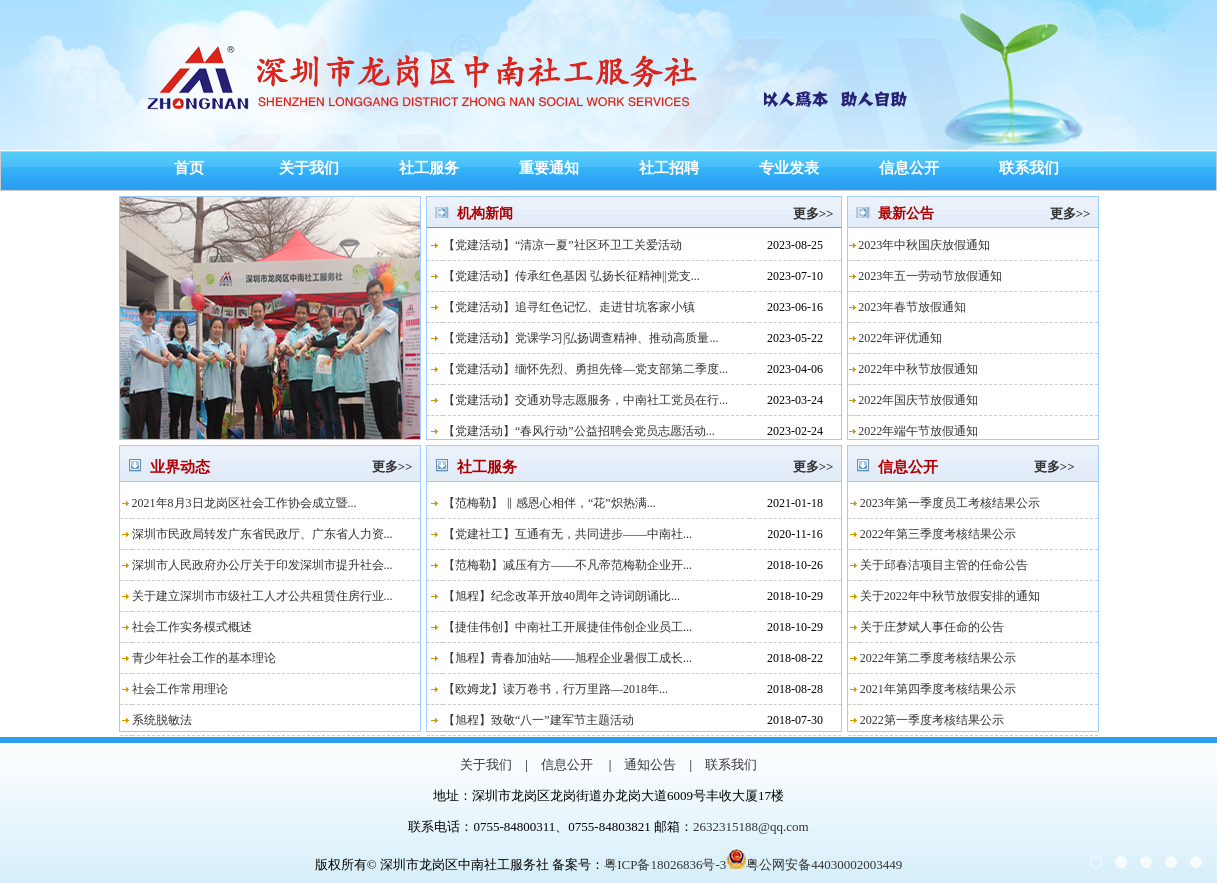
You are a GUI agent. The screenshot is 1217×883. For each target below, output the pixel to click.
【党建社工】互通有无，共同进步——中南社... (567, 534)
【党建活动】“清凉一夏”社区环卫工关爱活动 (562, 245)
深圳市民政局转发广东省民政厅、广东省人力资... (262, 534)
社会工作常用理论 (180, 689)
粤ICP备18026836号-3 (665, 864)
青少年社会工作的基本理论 (204, 658)
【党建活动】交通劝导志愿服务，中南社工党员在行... (585, 400)
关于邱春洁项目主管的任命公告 (944, 565)
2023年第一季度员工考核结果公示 (950, 503)
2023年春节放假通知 (912, 307)
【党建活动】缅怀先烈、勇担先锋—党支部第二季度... (585, 369)
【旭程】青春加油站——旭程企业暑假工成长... (567, 658)
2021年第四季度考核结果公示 (938, 689)
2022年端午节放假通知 (918, 431)
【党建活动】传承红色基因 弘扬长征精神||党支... (571, 276)
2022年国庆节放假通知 (918, 400)
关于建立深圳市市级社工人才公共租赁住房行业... (262, 596)
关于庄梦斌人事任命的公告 (932, 627)
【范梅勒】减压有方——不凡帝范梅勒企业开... (567, 565)
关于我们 (309, 168)
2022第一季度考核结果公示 (932, 720)
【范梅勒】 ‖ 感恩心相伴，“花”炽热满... (549, 503)
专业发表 (789, 168)
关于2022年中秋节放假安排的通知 (950, 596)
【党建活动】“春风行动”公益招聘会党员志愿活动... (579, 431)
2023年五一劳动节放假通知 (930, 276)
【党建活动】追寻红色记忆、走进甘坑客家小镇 (569, 307)
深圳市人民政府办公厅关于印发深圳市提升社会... (262, 565)
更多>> (811, 213)
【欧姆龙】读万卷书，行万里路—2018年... (555, 689)
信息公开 (909, 168)
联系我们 (1029, 168)
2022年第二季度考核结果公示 (938, 658)
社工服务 (429, 168)
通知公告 (650, 764)
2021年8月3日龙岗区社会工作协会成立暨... (244, 503)
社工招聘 (669, 168)
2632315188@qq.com (751, 826)
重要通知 (549, 168)
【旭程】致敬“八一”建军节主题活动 (538, 720)
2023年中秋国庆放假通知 (924, 245)
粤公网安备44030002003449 (814, 864)
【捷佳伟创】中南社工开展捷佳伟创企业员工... (567, 627)
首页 (189, 168)
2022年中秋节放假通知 (918, 369)
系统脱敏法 (162, 720)
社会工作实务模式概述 (192, 627)
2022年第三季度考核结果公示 (938, 534)
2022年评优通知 (900, 338)
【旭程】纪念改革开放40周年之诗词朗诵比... (561, 596)
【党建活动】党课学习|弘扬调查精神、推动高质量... (580, 338)
